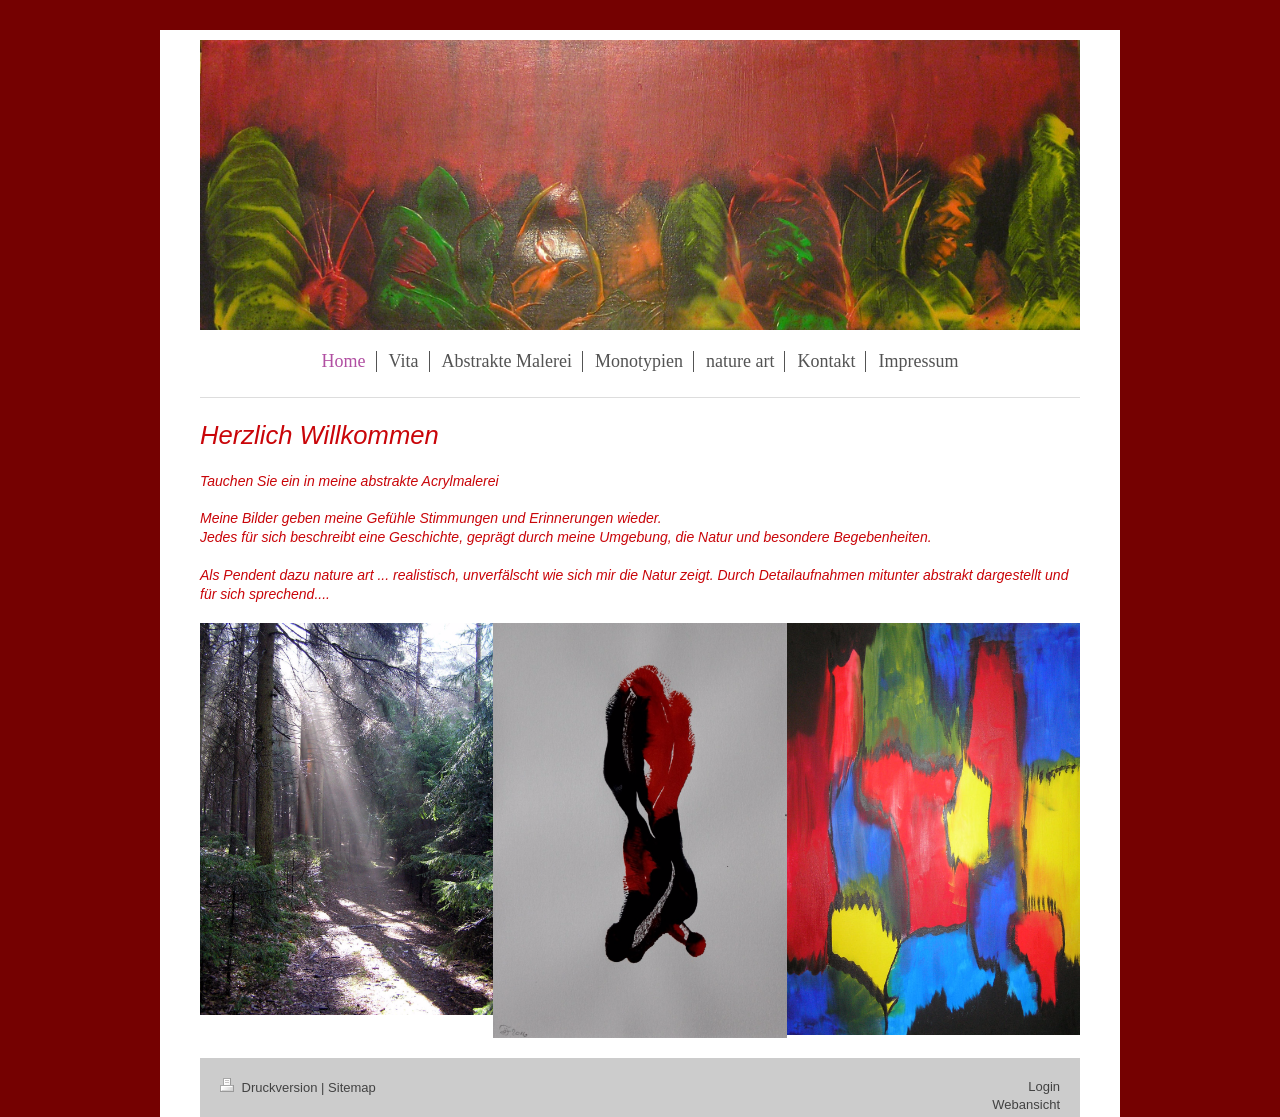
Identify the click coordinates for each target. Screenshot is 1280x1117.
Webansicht (1026, 1104)
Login (1044, 1086)
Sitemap (352, 1087)
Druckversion (270, 1087)
